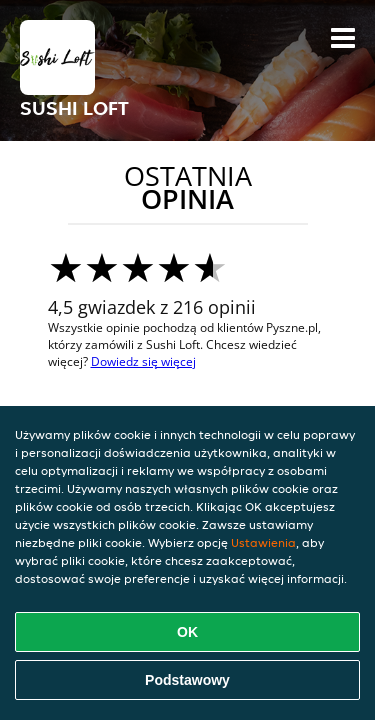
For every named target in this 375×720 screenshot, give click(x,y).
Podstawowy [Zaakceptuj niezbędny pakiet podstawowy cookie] (187, 680)
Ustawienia (263, 542)
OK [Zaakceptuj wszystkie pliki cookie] (187, 632)
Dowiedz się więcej (143, 361)
